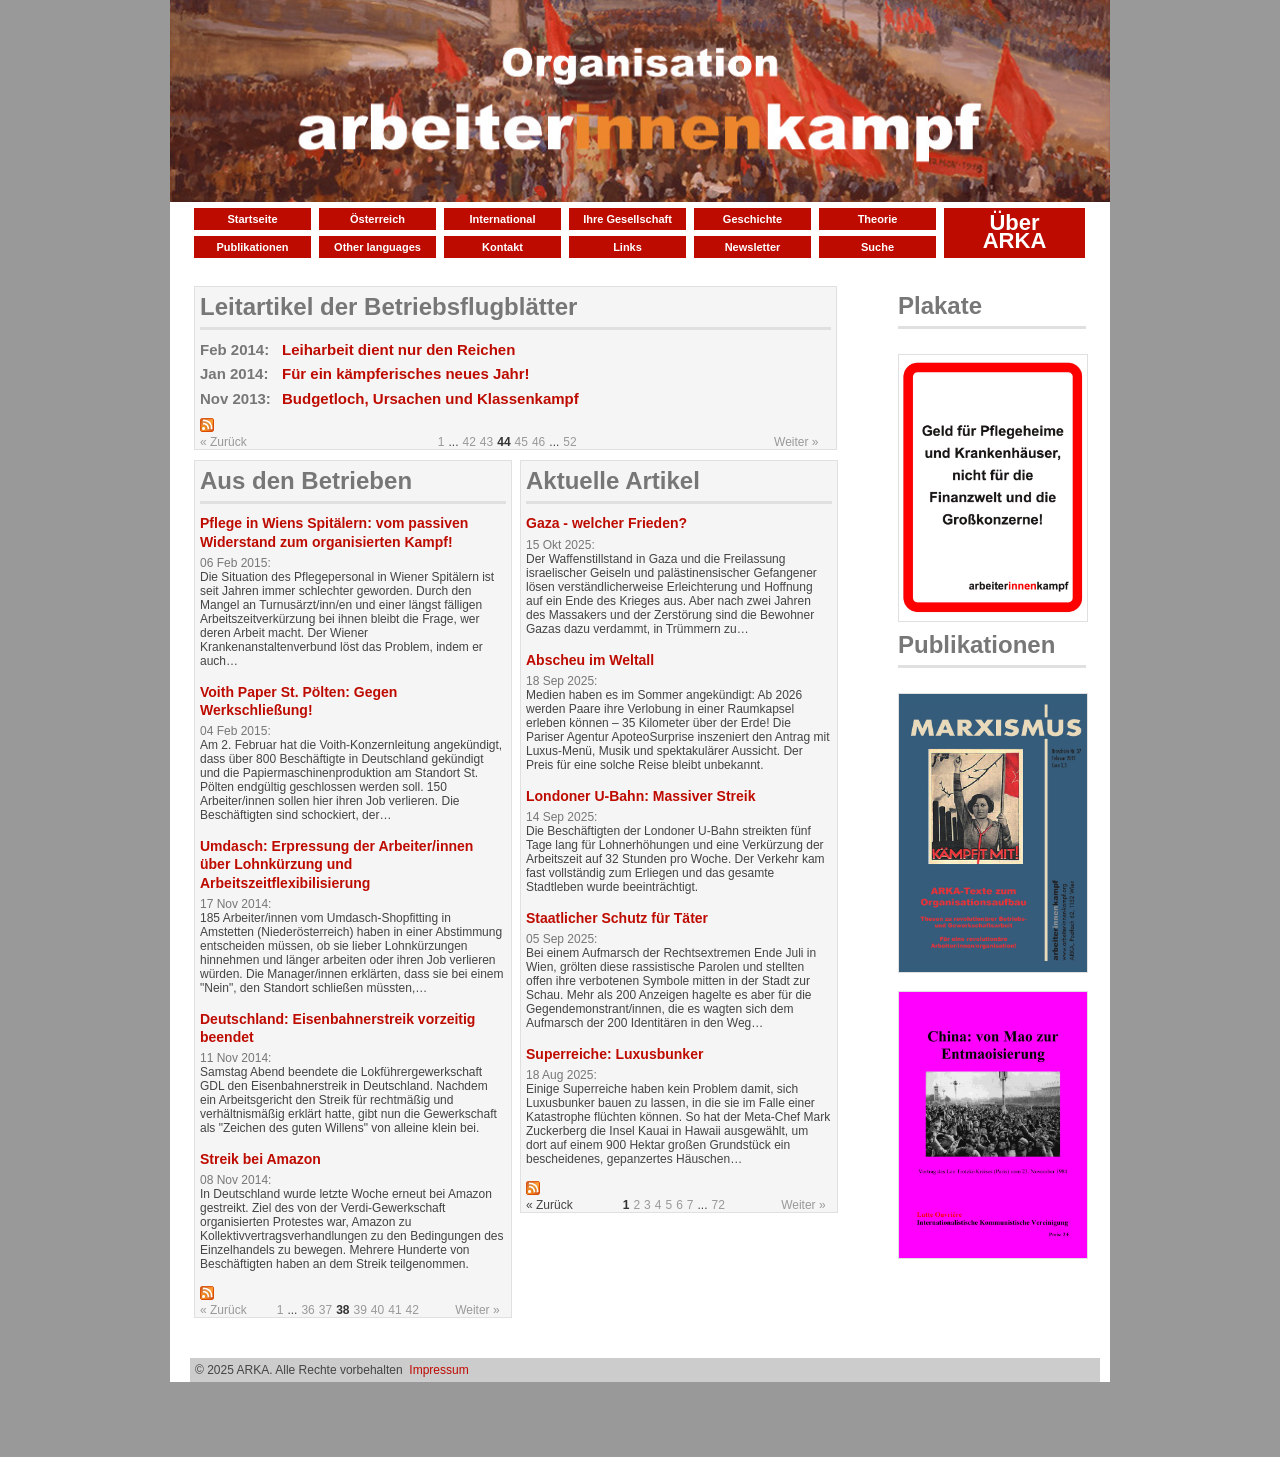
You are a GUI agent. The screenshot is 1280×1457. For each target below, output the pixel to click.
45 (521, 442)
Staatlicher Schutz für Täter (617, 918)
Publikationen (252, 247)
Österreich (377, 219)
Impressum (438, 1370)
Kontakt (502, 247)
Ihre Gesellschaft (627, 219)
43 (486, 442)
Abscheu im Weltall (590, 660)
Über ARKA (1015, 231)
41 (394, 1310)
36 (307, 1310)
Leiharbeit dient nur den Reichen (398, 349)
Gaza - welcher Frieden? (606, 523)
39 (359, 1310)
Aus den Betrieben (306, 480)
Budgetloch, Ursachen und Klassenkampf (430, 398)
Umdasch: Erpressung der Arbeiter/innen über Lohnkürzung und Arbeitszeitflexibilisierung (336, 864)
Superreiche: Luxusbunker (614, 1054)
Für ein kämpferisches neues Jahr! (406, 373)
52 (569, 442)
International (502, 219)
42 (469, 442)
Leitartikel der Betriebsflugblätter (388, 306)
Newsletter (753, 247)
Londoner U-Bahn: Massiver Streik (641, 796)
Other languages (377, 247)
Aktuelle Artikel (613, 480)
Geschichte (752, 219)
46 (538, 442)
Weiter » (796, 442)
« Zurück (223, 442)
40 (377, 1310)
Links (627, 247)
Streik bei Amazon (260, 1159)
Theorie (878, 219)
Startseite (252, 219)
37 (325, 1310)
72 (718, 1205)
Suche (877, 247)
